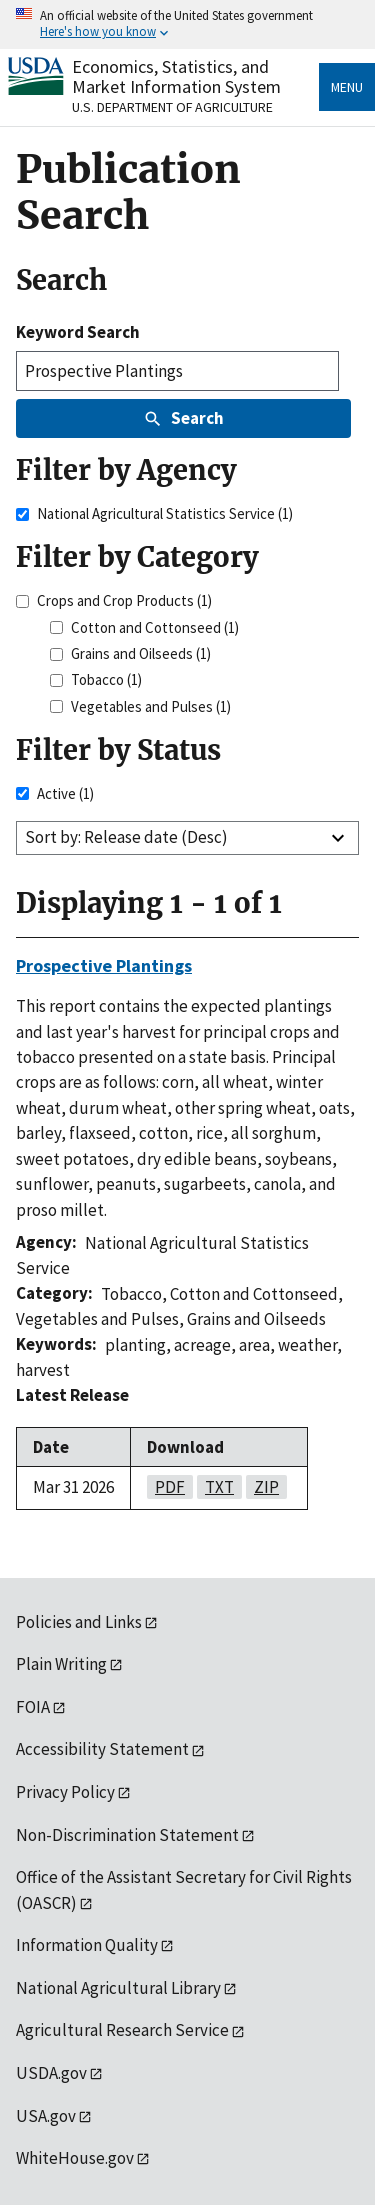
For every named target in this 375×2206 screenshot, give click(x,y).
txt (215, 1487)
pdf (166, 1487)
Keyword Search (78, 332)
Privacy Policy (65, 1792)
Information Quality (87, 1945)
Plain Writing (61, 1664)
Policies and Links (79, 1622)
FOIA (33, 1707)
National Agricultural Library (118, 1988)
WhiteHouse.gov (75, 2158)
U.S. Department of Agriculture (172, 107)
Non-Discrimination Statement (127, 1835)
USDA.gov (51, 2073)
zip (262, 1487)
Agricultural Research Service (122, 2030)
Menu (347, 87)
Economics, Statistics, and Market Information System (176, 76)
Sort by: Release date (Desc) (126, 837)
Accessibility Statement (102, 1749)
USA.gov (46, 2116)
